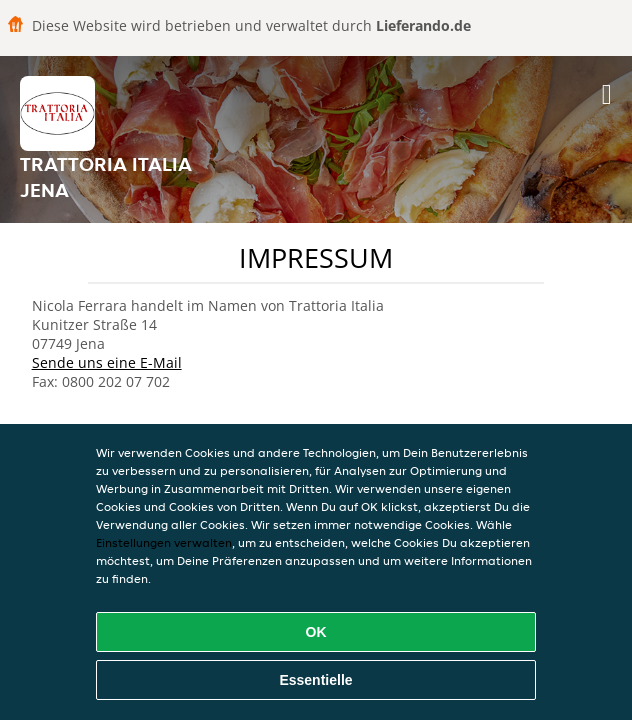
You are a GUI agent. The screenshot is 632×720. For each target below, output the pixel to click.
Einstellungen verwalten (164, 542)
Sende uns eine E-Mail (107, 362)
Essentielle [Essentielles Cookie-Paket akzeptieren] (315, 680)
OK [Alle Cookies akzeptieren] (316, 632)
